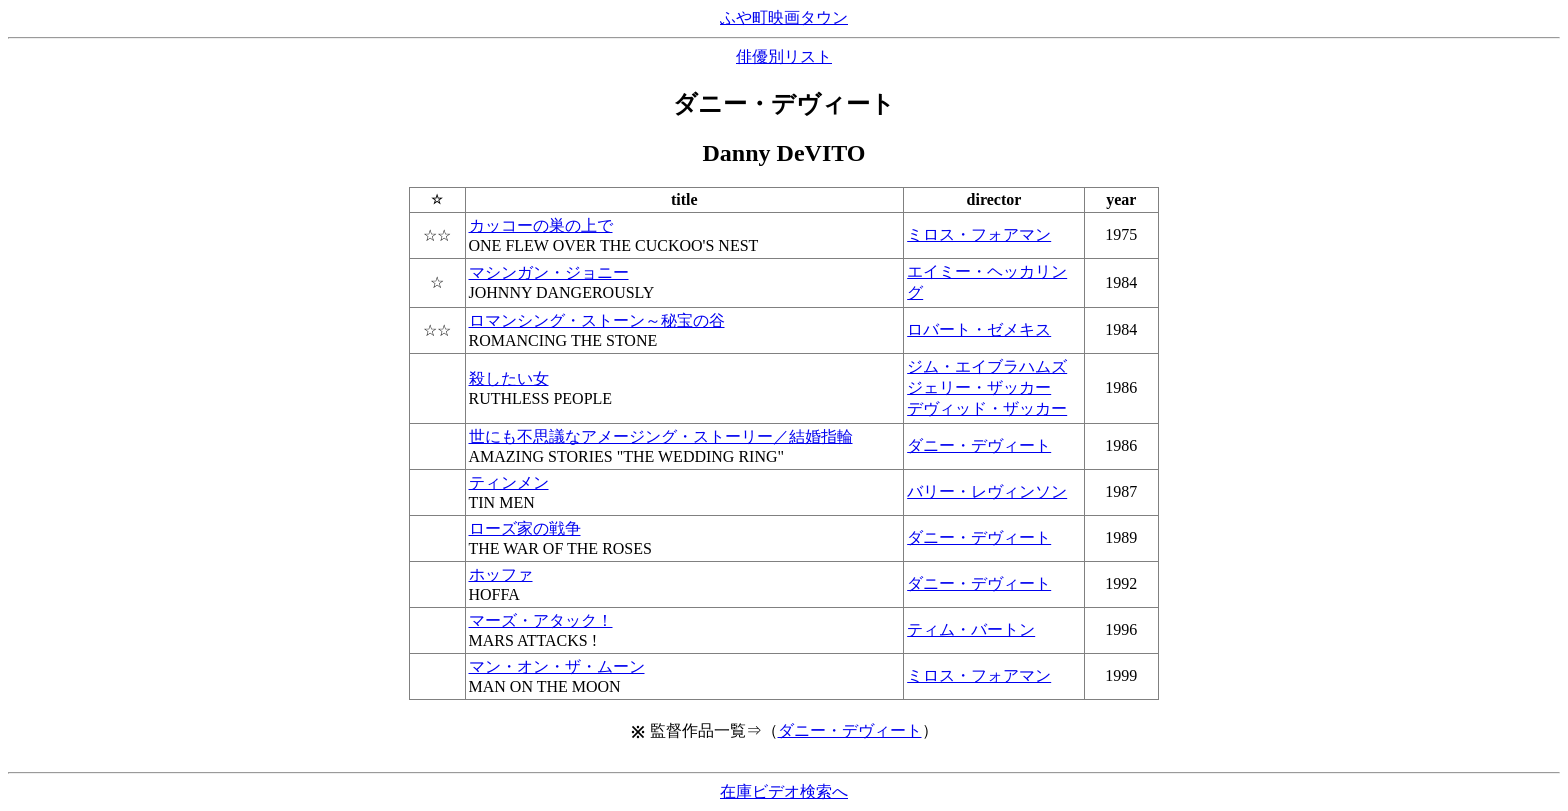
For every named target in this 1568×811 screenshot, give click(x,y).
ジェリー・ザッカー (979, 387)
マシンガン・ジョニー (549, 272)
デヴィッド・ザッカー (987, 408)
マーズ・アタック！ (541, 620)
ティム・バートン (971, 629)
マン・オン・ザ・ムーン (557, 666)
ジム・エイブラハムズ (987, 366)
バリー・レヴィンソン (987, 491)
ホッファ (501, 574)
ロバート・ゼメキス (979, 329)
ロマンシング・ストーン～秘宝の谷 (597, 320)
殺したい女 (509, 378)
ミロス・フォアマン (979, 234)
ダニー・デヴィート (979, 445)
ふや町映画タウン (784, 17)
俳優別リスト (784, 56)
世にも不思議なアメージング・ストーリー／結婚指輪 (661, 436)
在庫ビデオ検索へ (784, 791)
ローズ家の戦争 (525, 528)
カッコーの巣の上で (541, 225)
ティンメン (509, 482)
